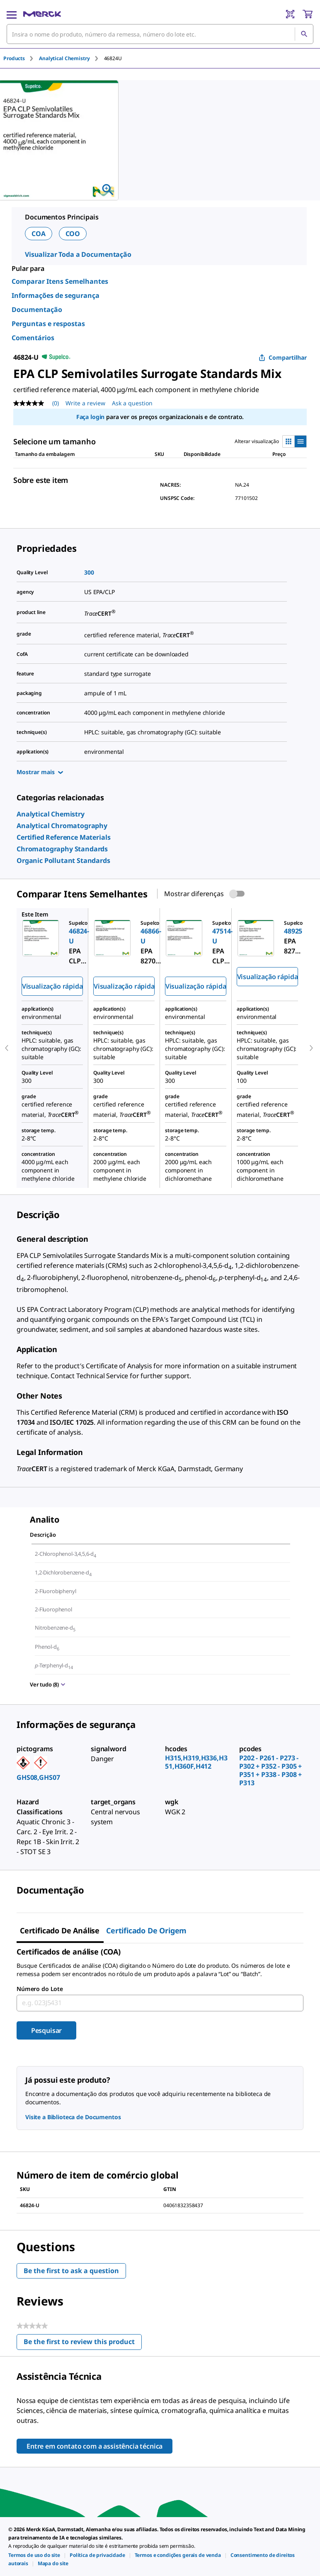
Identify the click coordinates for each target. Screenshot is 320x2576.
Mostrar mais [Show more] (40, 772)
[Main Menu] (12, 14)
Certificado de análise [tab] (59, 1930)
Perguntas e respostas (48, 323)
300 (89, 572)
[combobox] (160, 34)
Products (14, 58)
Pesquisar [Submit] (46, 2030)
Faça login (90, 417)
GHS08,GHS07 (38, 1777)
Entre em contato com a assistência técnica (94, 2446)
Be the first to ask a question (71, 2270)
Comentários (33, 337)
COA (39, 233)
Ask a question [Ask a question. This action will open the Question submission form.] (132, 403)
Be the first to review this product (83, 2343)
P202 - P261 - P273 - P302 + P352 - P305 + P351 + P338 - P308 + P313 (270, 1770)
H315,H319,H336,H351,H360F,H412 (196, 1762)
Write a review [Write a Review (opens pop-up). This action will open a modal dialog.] (85, 403)
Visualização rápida (52, 986)
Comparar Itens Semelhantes (60, 281)
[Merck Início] (42, 14)
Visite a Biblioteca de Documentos (73, 2117)
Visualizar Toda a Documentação (78, 254)
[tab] (21, 58)
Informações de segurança (55, 295)
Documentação (37, 309)
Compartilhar (283, 357)
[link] (51, 814)
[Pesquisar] (304, 34)
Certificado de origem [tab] (146, 1930)
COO (72, 233)
